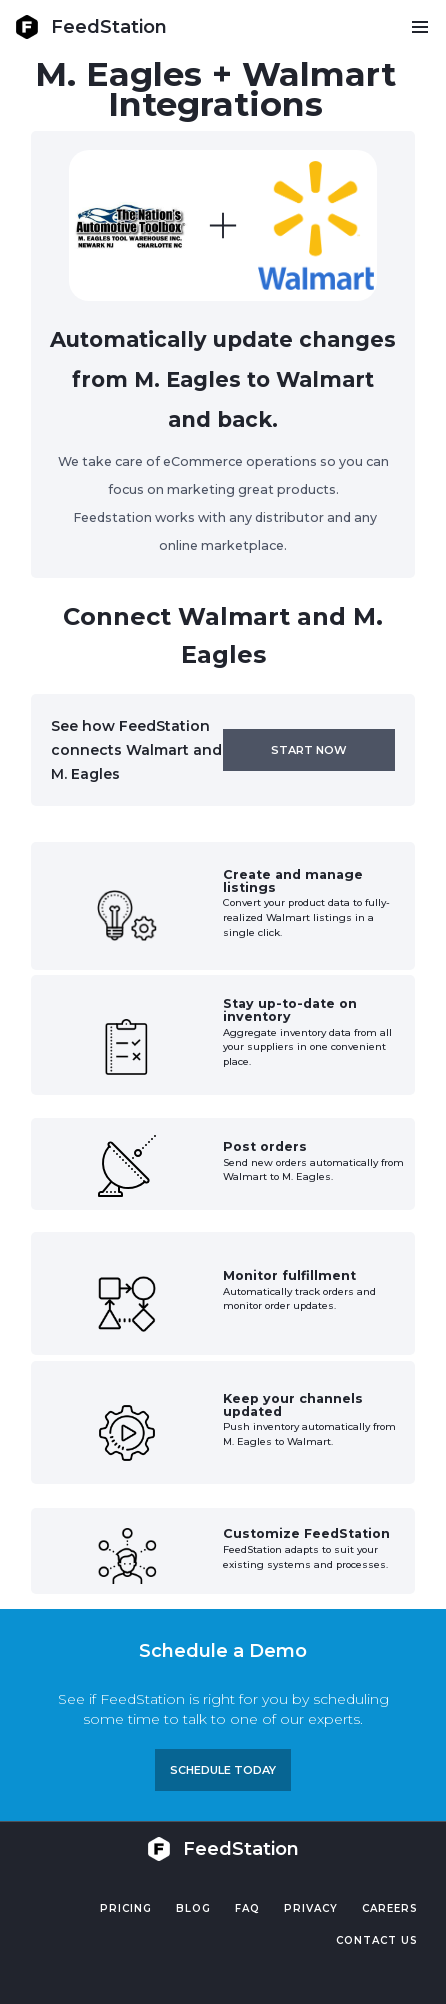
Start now (309, 750)
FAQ (247, 1908)
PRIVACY (311, 1908)
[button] (419, 27)
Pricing (126, 1908)
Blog (193, 1908)
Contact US (377, 1940)
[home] (91, 27)
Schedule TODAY (223, 1770)
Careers (390, 1908)
